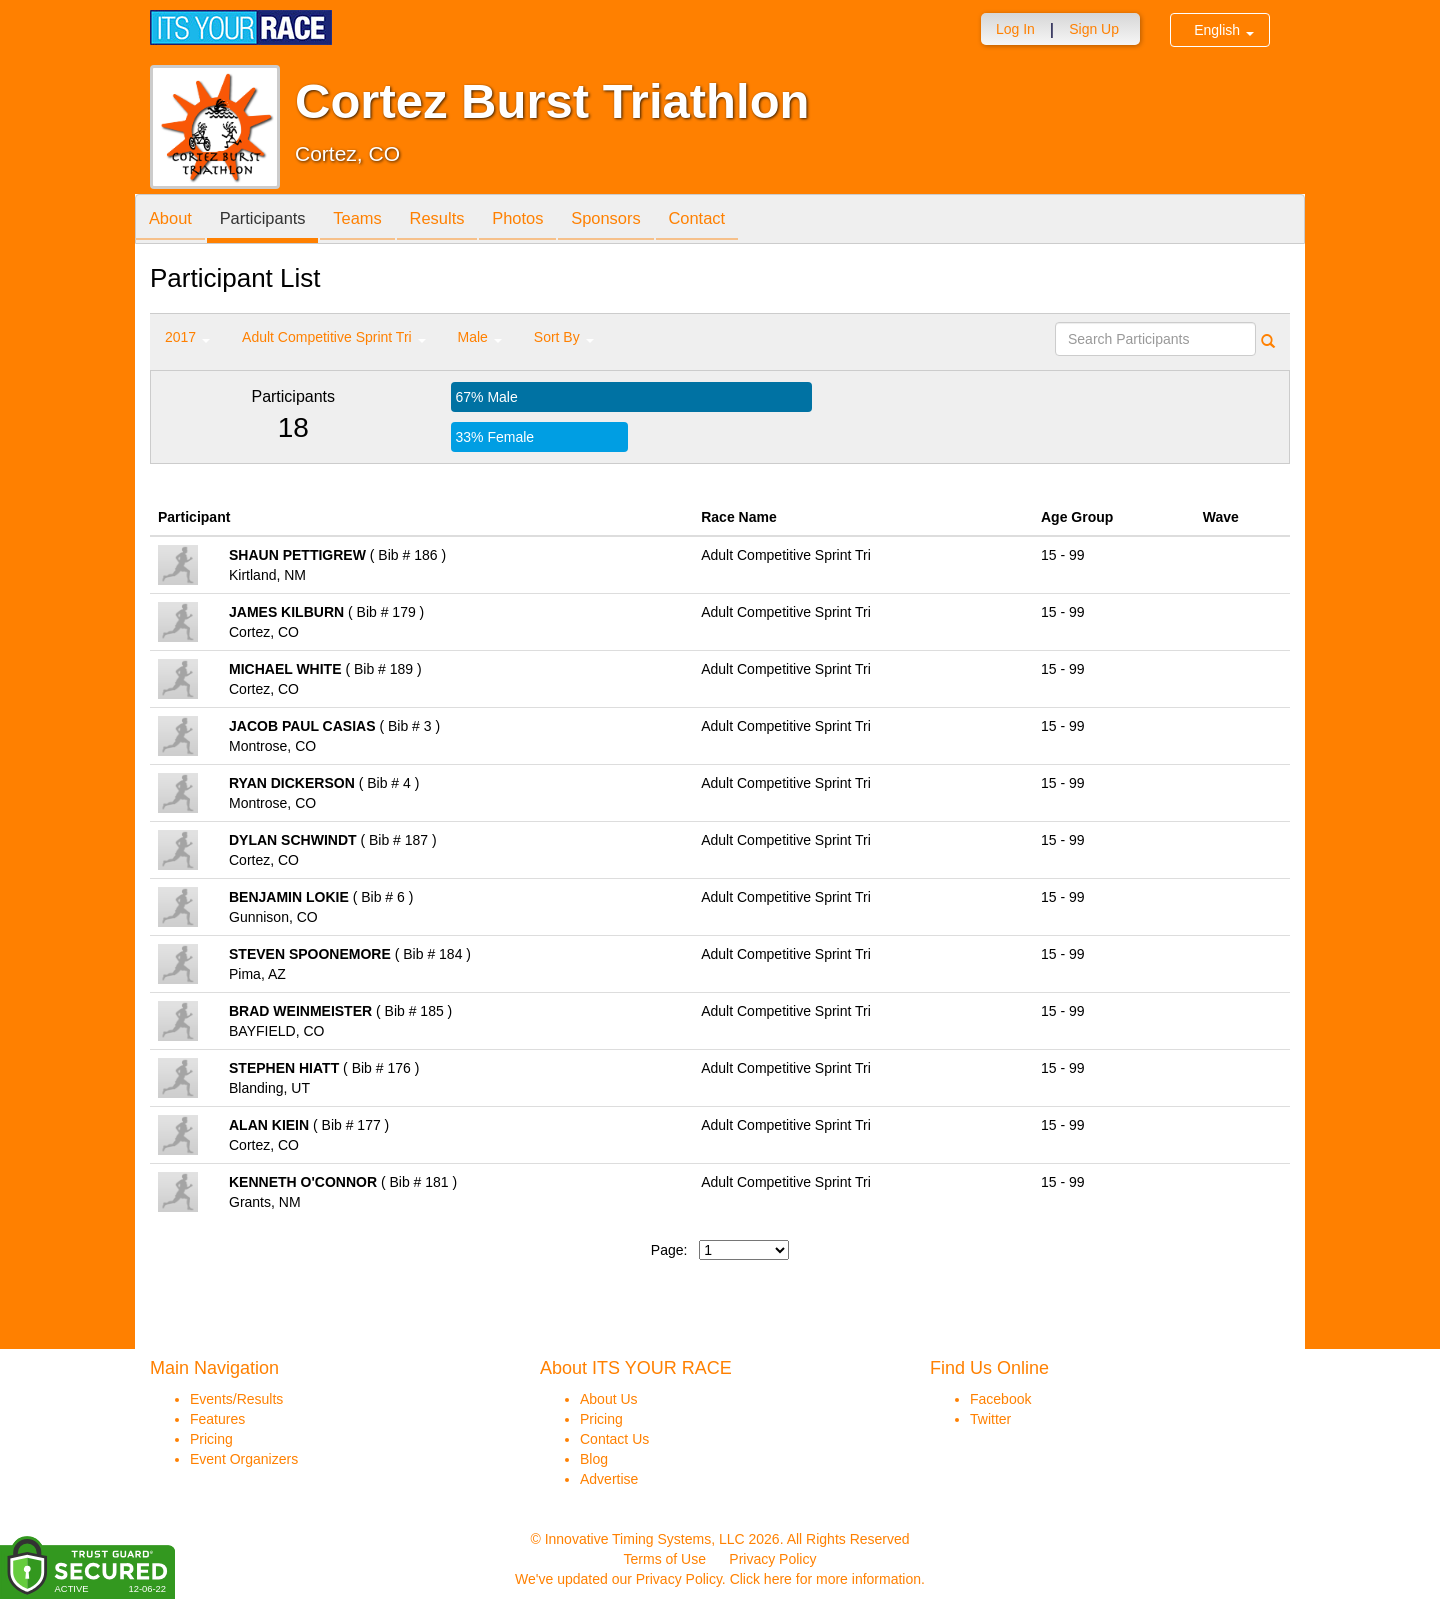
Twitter (990, 1419)
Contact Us (614, 1439)
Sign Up (1094, 29)
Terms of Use (665, 1559)
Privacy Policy (772, 1559)
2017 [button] (187, 337)
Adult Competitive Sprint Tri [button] (334, 337)
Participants (271, 220)
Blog (594, 1459)
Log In (1015, 29)
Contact (732, 220)
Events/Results (236, 1399)
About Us (609, 1399)
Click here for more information (825, 1579)
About (173, 220)
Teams (371, 220)
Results (456, 220)
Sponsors (635, 220)
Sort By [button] (564, 337)
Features (217, 1419)
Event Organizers (244, 1459)
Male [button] (480, 337)
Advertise (609, 1479)
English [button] (1224, 30)
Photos (542, 220)
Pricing (211, 1439)
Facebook (1000, 1399)
